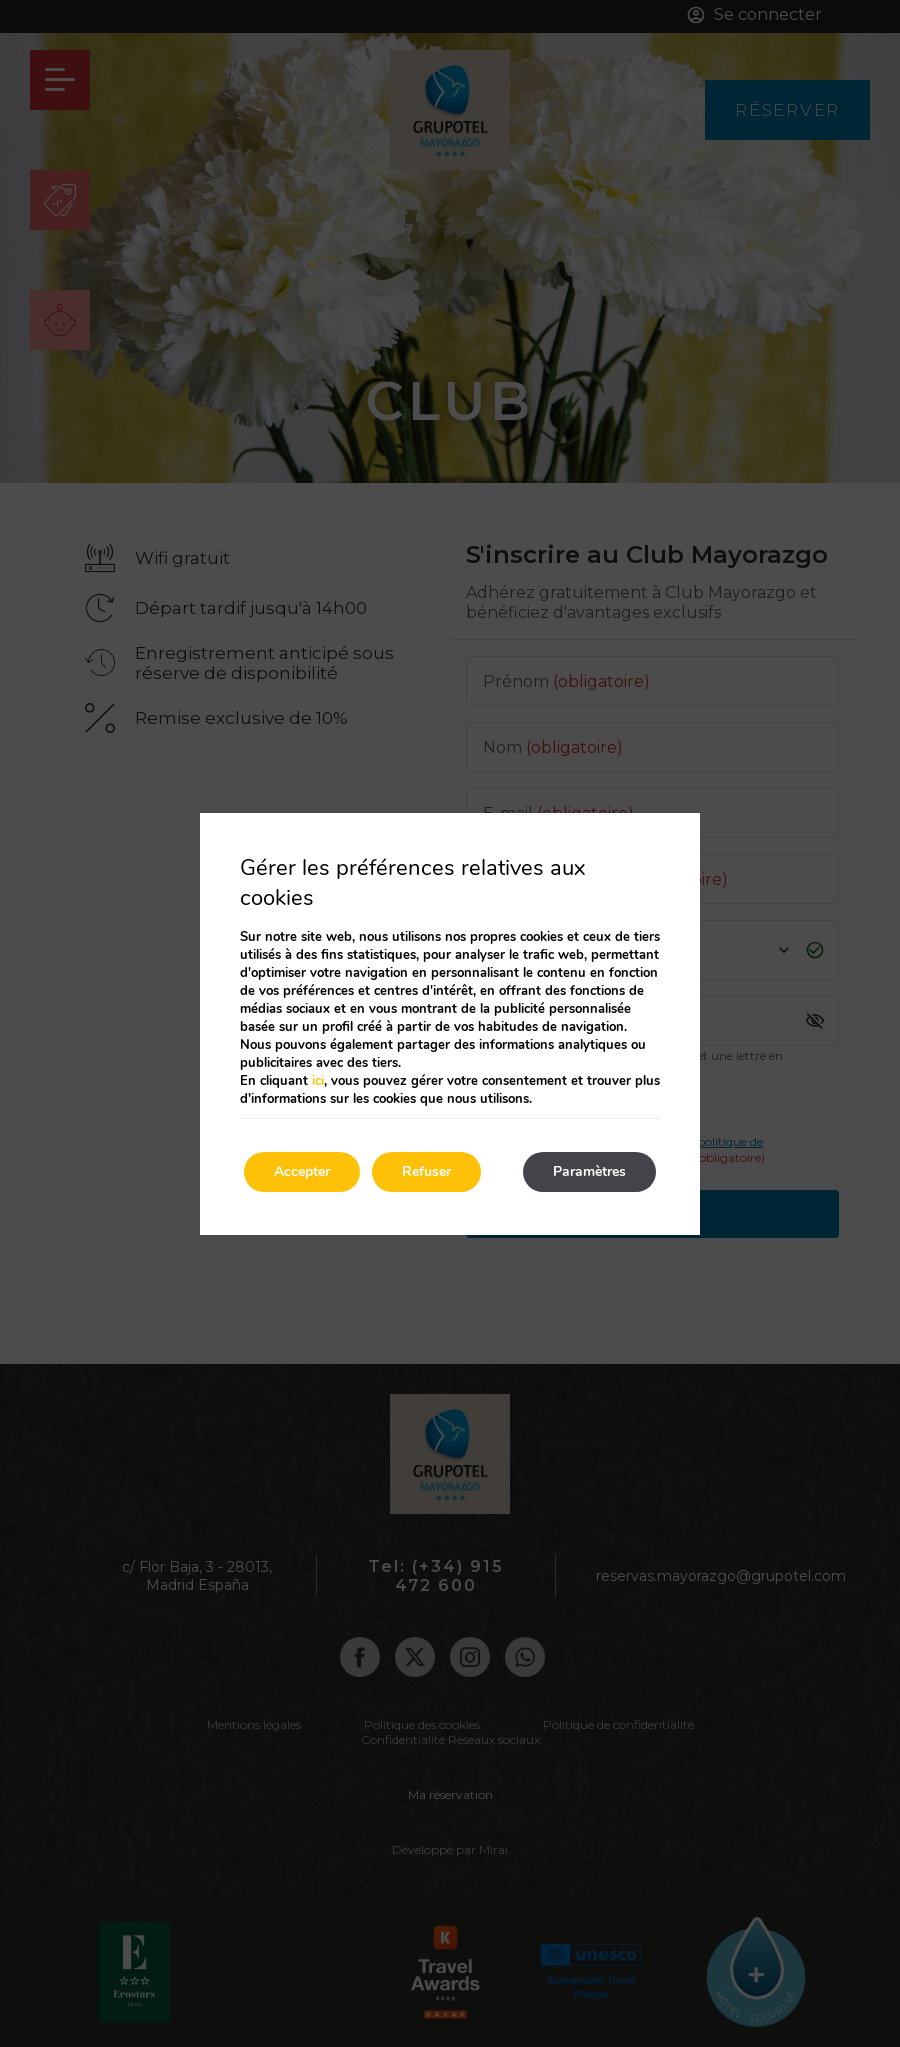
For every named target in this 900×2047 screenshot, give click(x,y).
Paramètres (589, 1171)
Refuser (426, 1171)
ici (318, 1081)
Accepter (302, 1171)
